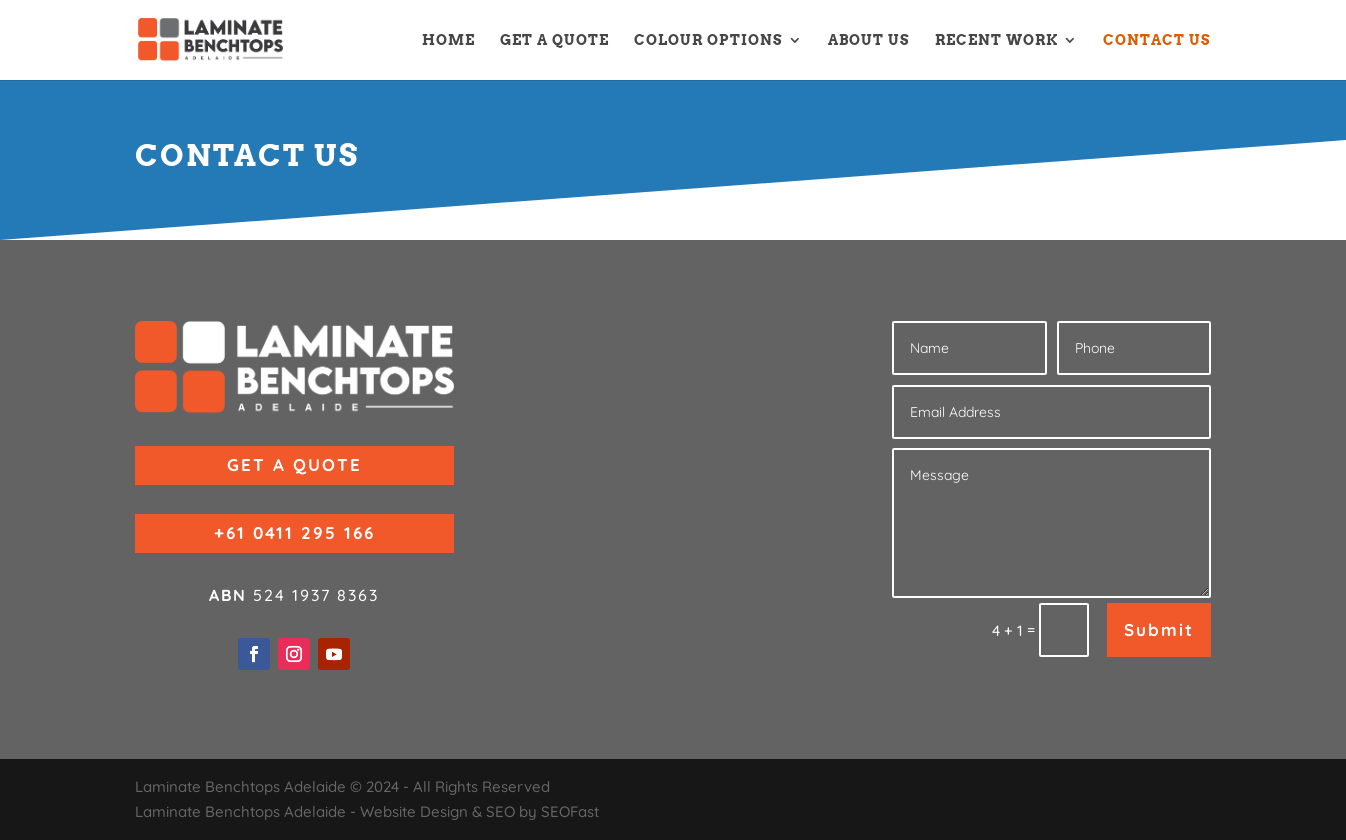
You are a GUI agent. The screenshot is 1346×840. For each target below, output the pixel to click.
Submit (1159, 629)
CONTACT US (1157, 40)
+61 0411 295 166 (294, 532)
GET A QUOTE (554, 40)
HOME (448, 40)
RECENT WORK (996, 40)
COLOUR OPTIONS (708, 40)
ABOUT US (869, 40)
